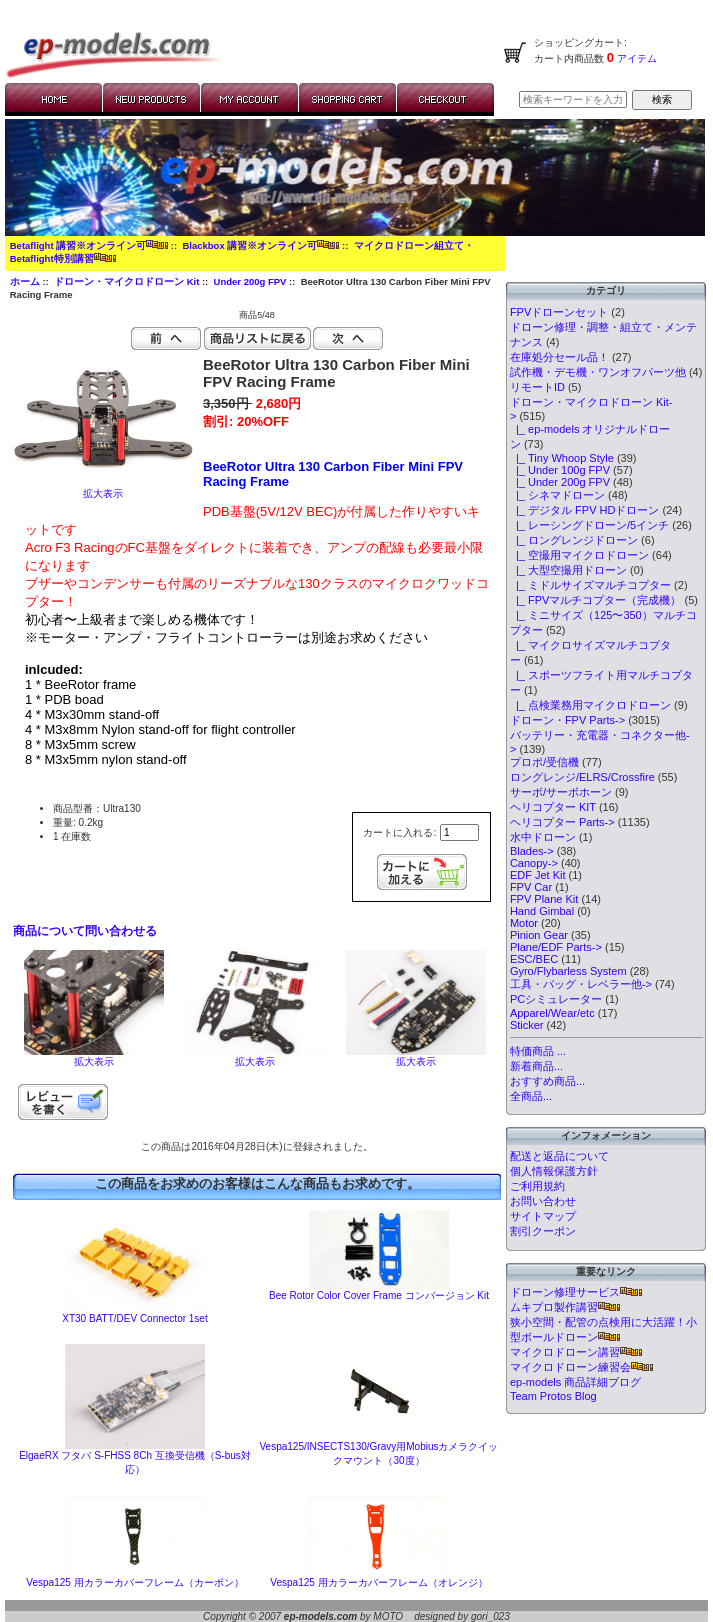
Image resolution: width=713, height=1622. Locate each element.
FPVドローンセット (559, 312)
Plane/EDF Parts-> (556, 947)
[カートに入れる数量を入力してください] (459, 832)
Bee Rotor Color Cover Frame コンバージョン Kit (379, 1295)
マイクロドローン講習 (576, 1352)
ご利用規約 (537, 1186)
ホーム (25, 281)
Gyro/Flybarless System (568, 971)
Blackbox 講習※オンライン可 (260, 245)
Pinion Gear (539, 935)
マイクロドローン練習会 (581, 1367)
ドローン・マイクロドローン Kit (126, 281)
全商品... (531, 1096)
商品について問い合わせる (85, 931)
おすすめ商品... (547, 1081)
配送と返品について (559, 1156)
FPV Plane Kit (544, 899)
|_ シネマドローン (557, 495)
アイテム (635, 58)
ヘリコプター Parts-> (562, 822)
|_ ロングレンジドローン (574, 540)
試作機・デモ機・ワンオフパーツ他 (598, 372)
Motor (524, 923)
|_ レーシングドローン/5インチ (589, 525)
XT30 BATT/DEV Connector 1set (134, 1318)
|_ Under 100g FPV (560, 470)
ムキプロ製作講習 (565, 1307)
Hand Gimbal (542, 911)
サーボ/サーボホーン (561, 792)
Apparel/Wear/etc (552, 1013)
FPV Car (531, 887)
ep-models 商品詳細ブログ (575, 1382)
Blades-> (532, 851)
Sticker (527, 1025)
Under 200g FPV (250, 281)
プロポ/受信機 (544, 762)
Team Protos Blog (553, 1396)
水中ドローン (543, 837)
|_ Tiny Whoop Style (562, 458)
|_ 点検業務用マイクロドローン (590, 705)
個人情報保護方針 (554, 1171)
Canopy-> (534, 863)
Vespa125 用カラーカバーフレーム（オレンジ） (378, 1582)
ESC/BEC (534, 959)
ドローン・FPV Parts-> (567, 720)
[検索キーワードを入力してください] (573, 99)
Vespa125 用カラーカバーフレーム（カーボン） (134, 1582)
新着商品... (536, 1066)
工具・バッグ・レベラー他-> (581, 984)
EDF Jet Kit (538, 875)
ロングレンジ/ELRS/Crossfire (582, 777)
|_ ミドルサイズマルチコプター (590, 585)
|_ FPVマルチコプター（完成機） (596, 600)
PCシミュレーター (556, 999)
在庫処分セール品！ (559, 357)
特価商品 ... (538, 1051)
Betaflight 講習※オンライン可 (89, 245)
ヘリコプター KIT (553, 807)
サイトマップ (543, 1216)
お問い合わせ (543, 1201)
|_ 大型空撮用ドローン (568, 570)
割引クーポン (543, 1231)
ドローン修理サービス (576, 1292)
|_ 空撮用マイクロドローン (579, 555)
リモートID (537, 387)
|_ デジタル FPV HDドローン (585, 510)
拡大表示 (94, 1056)
